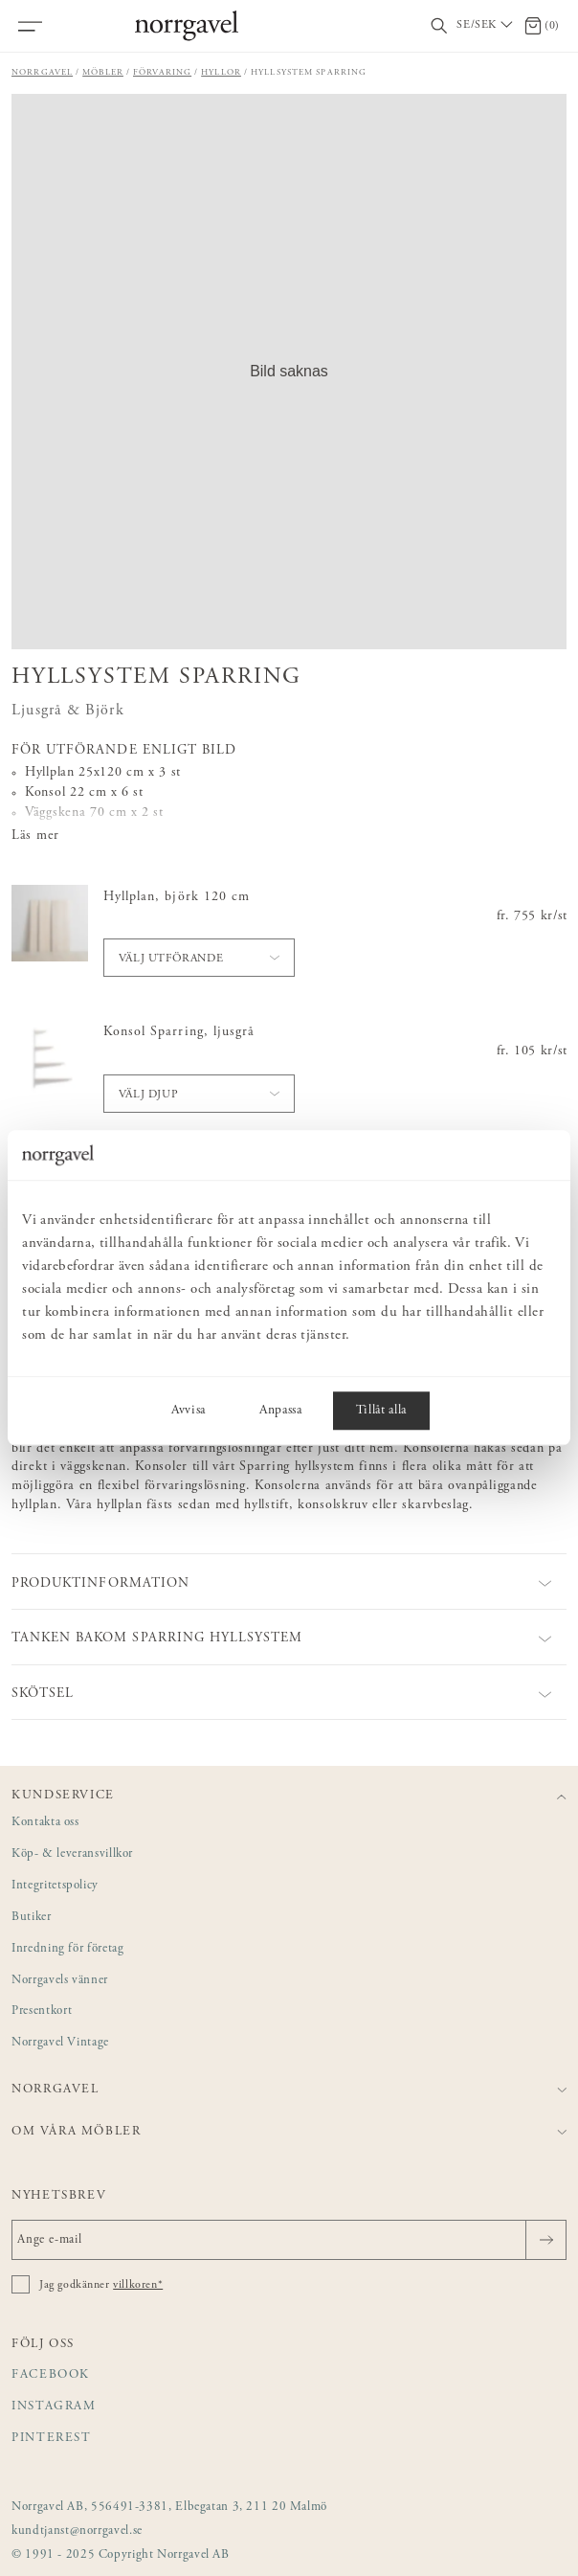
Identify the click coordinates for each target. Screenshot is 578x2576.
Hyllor (221, 72)
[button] (289, 371)
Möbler (102, 72)
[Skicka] (546, 2240)
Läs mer (35, 836)
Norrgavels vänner (59, 1981)
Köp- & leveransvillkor (72, 1854)
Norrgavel (42, 72)
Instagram (54, 2407)
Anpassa (280, 1411)
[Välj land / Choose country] (486, 26)
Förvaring (162, 72)
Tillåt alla (381, 1411)
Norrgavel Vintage (60, 2043)
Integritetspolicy (55, 1886)
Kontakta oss (45, 1823)
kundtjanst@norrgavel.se (77, 2531)
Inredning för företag (67, 1949)
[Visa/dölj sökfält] (439, 26)
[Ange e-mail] (289, 2240)
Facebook (50, 2375)
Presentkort (41, 2011)
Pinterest (51, 2438)
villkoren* (138, 2285)
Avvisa (188, 1411)
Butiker (31, 1917)
